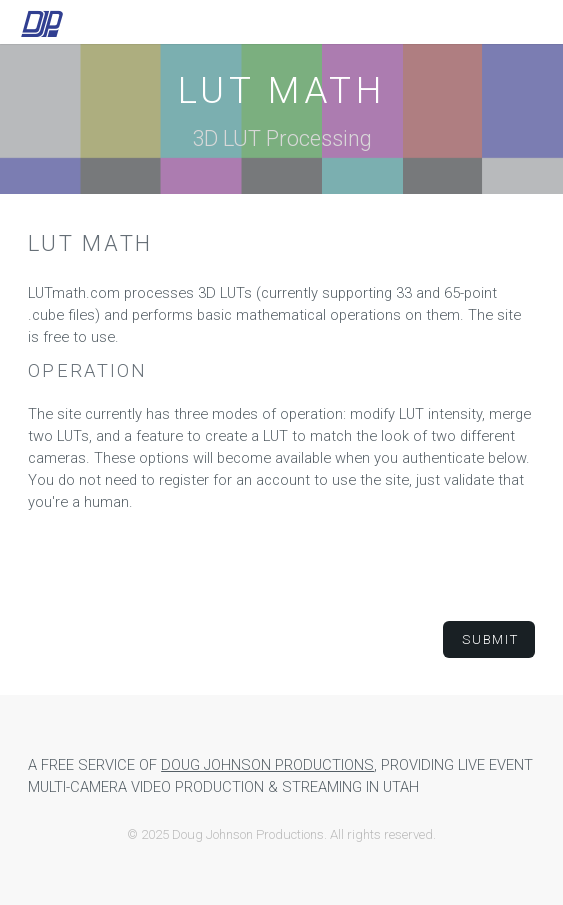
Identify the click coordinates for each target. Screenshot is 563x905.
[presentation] (282, 567)
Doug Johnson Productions (267, 765)
